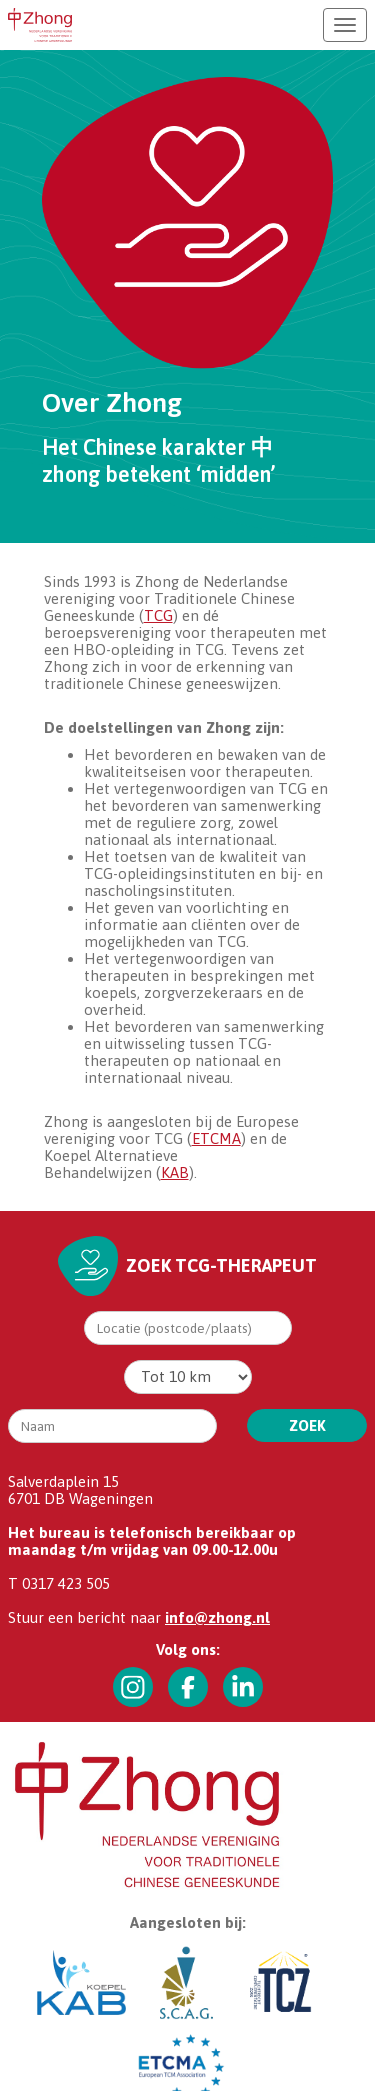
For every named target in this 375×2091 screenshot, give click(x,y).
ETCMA (216, 1138)
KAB (175, 1172)
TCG (158, 615)
